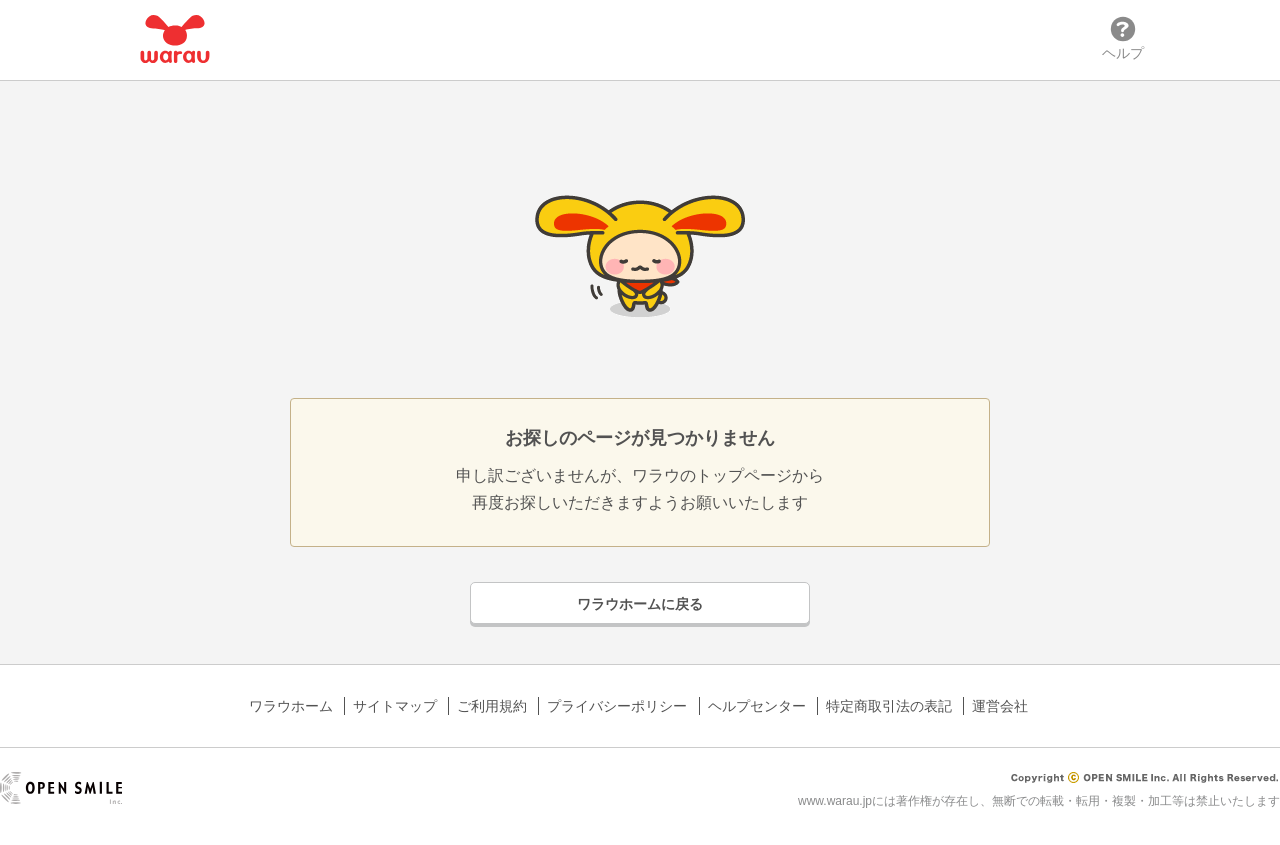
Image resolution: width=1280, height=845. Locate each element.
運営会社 (1000, 706)
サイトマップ (395, 706)
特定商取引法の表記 (889, 706)
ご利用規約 (492, 706)
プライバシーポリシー (617, 706)
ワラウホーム (291, 706)
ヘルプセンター (757, 706)
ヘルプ (1123, 38)
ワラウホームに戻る (640, 604)
